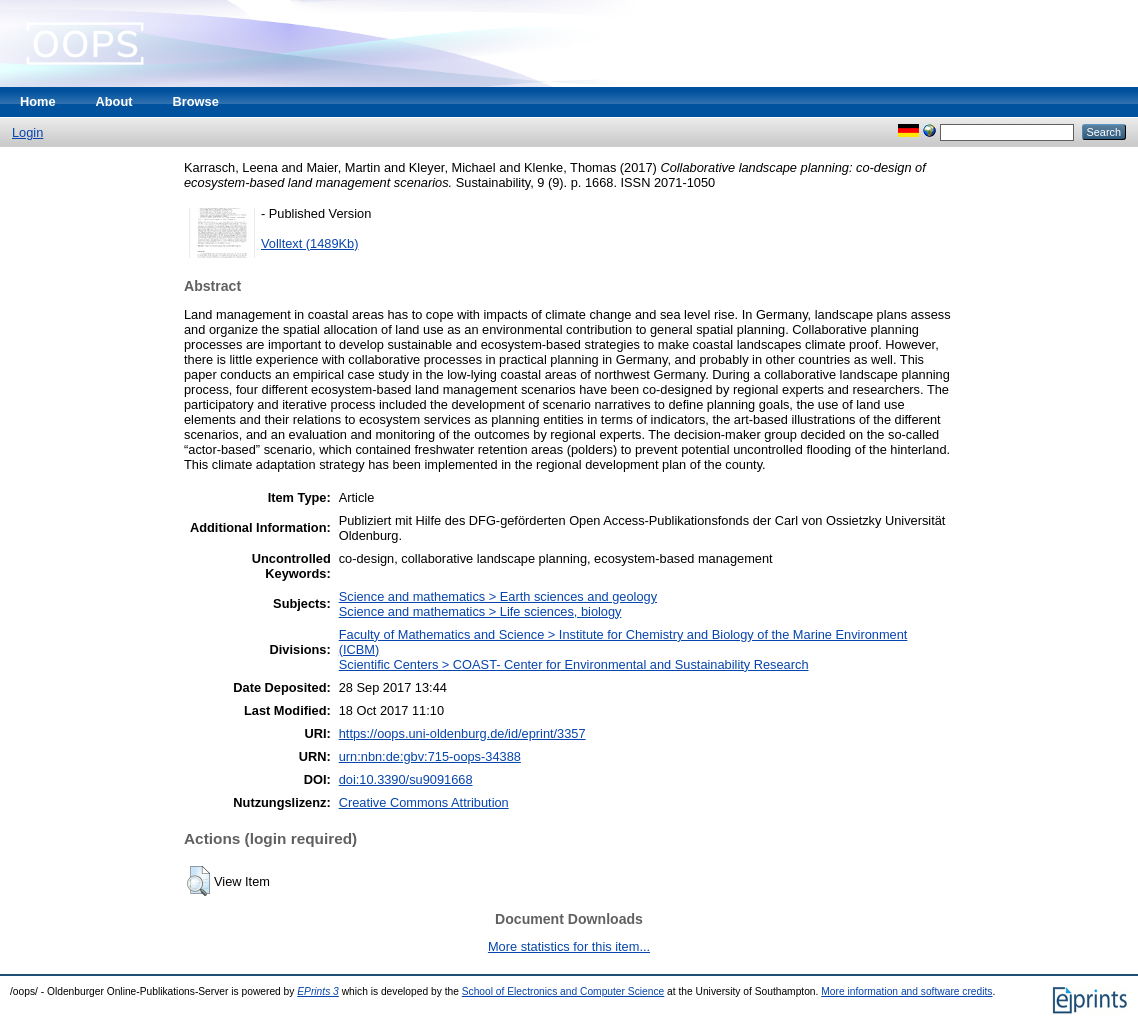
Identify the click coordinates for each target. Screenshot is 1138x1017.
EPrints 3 (318, 991)
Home (38, 101)
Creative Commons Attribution (424, 802)
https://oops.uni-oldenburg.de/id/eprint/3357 (462, 733)
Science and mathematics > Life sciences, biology (480, 611)
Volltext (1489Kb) (309, 243)
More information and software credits (906, 991)
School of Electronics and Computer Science (563, 991)
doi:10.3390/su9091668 (406, 779)
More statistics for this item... (569, 946)
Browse (196, 101)
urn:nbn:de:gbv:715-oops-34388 (430, 756)
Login (27, 132)
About (114, 101)
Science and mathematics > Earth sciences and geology (498, 596)
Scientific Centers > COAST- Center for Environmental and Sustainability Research (574, 664)
